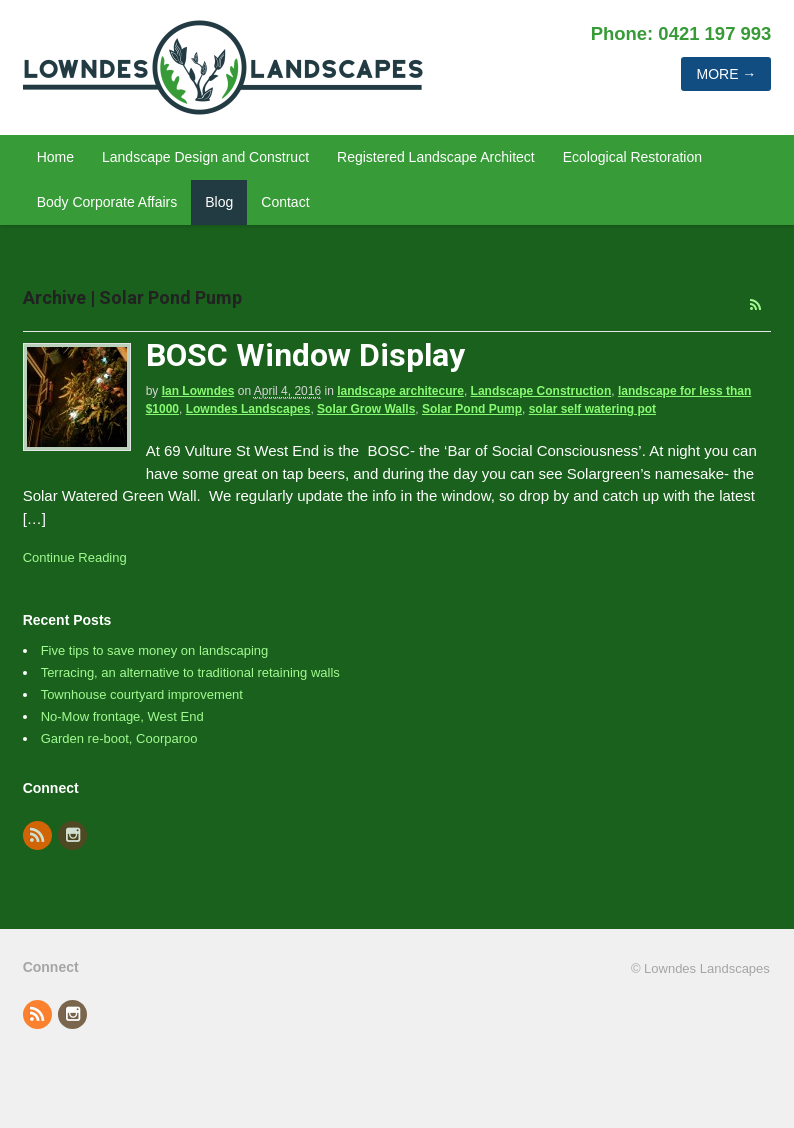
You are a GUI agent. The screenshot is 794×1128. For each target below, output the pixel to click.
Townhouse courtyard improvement (142, 694)
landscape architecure (400, 391)
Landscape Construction (541, 391)
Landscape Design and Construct (205, 157)
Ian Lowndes (198, 391)
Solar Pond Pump (472, 409)
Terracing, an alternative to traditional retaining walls (190, 672)
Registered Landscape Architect (436, 157)
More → (726, 74)
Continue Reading (75, 557)
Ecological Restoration (632, 157)
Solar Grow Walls (366, 409)
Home (55, 157)
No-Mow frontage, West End (122, 716)
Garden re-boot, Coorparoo (119, 738)
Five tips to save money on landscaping (155, 650)
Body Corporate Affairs (107, 202)
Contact (285, 202)
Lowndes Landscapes (248, 409)
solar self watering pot (592, 409)
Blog (219, 202)
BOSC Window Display (305, 355)
